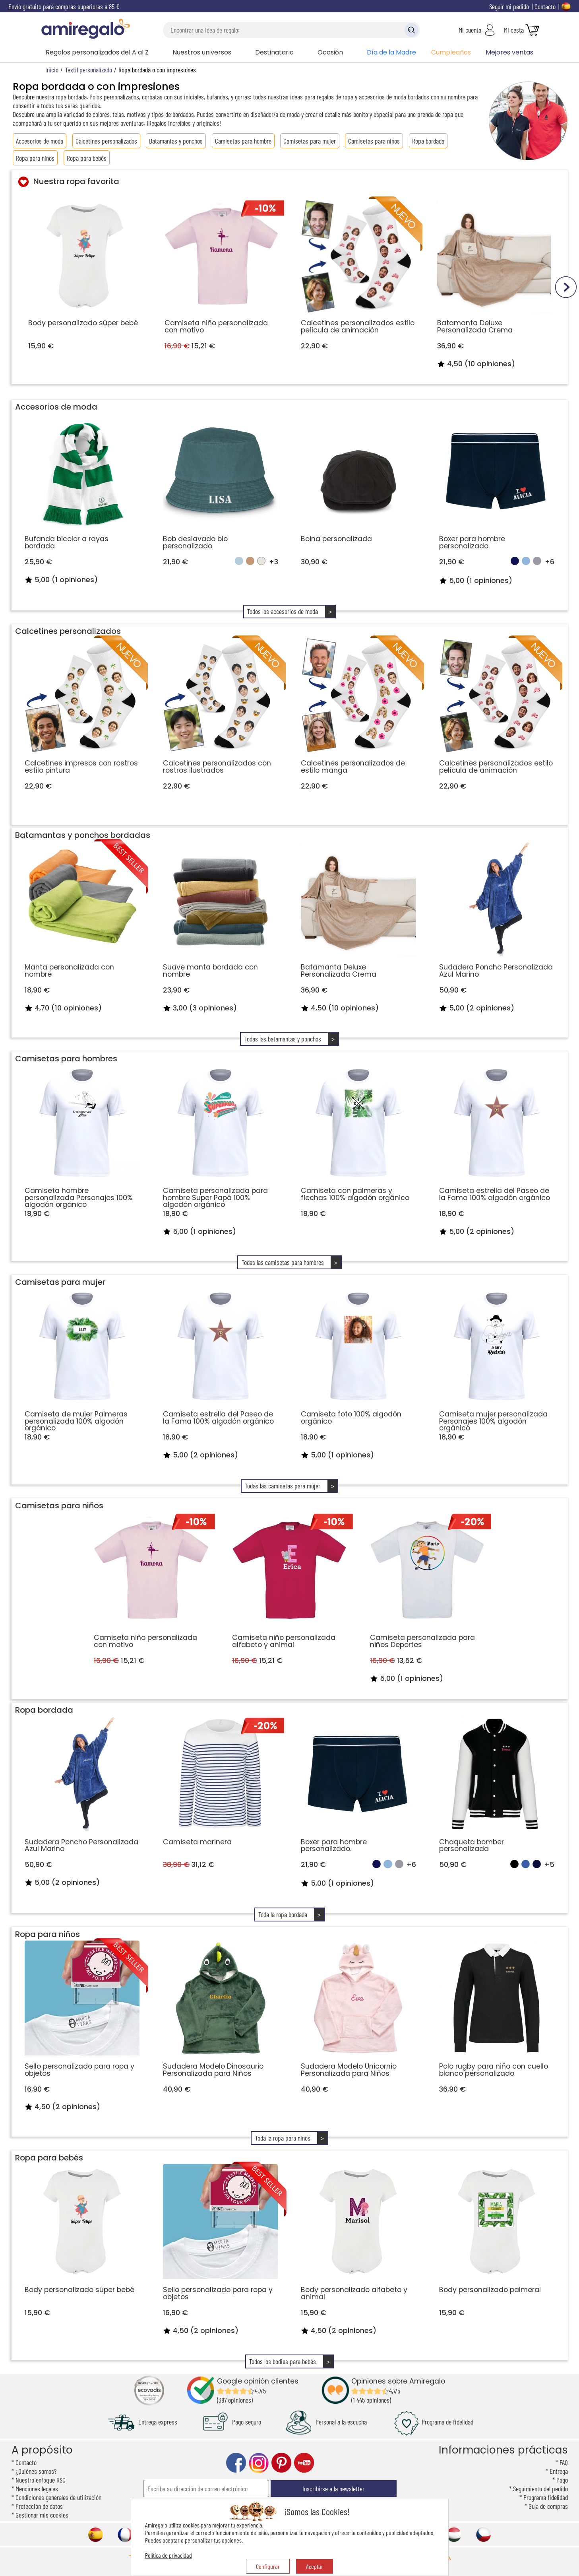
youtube (304, 2463)
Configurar (268, 2566)
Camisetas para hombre (243, 140)
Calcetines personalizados (106, 140)
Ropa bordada (428, 140)
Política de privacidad (168, 2555)
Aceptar (314, 2566)
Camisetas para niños (374, 140)
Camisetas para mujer (309, 140)
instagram (259, 2463)
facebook (236, 2463)
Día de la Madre (391, 52)
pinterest (281, 2463)
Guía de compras (548, 2506)
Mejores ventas (509, 52)
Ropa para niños (35, 157)
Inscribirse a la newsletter (333, 2488)
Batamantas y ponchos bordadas (82, 835)
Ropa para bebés (87, 157)
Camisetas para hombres (66, 1058)
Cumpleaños (451, 52)
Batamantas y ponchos (176, 140)
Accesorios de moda (39, 140)
